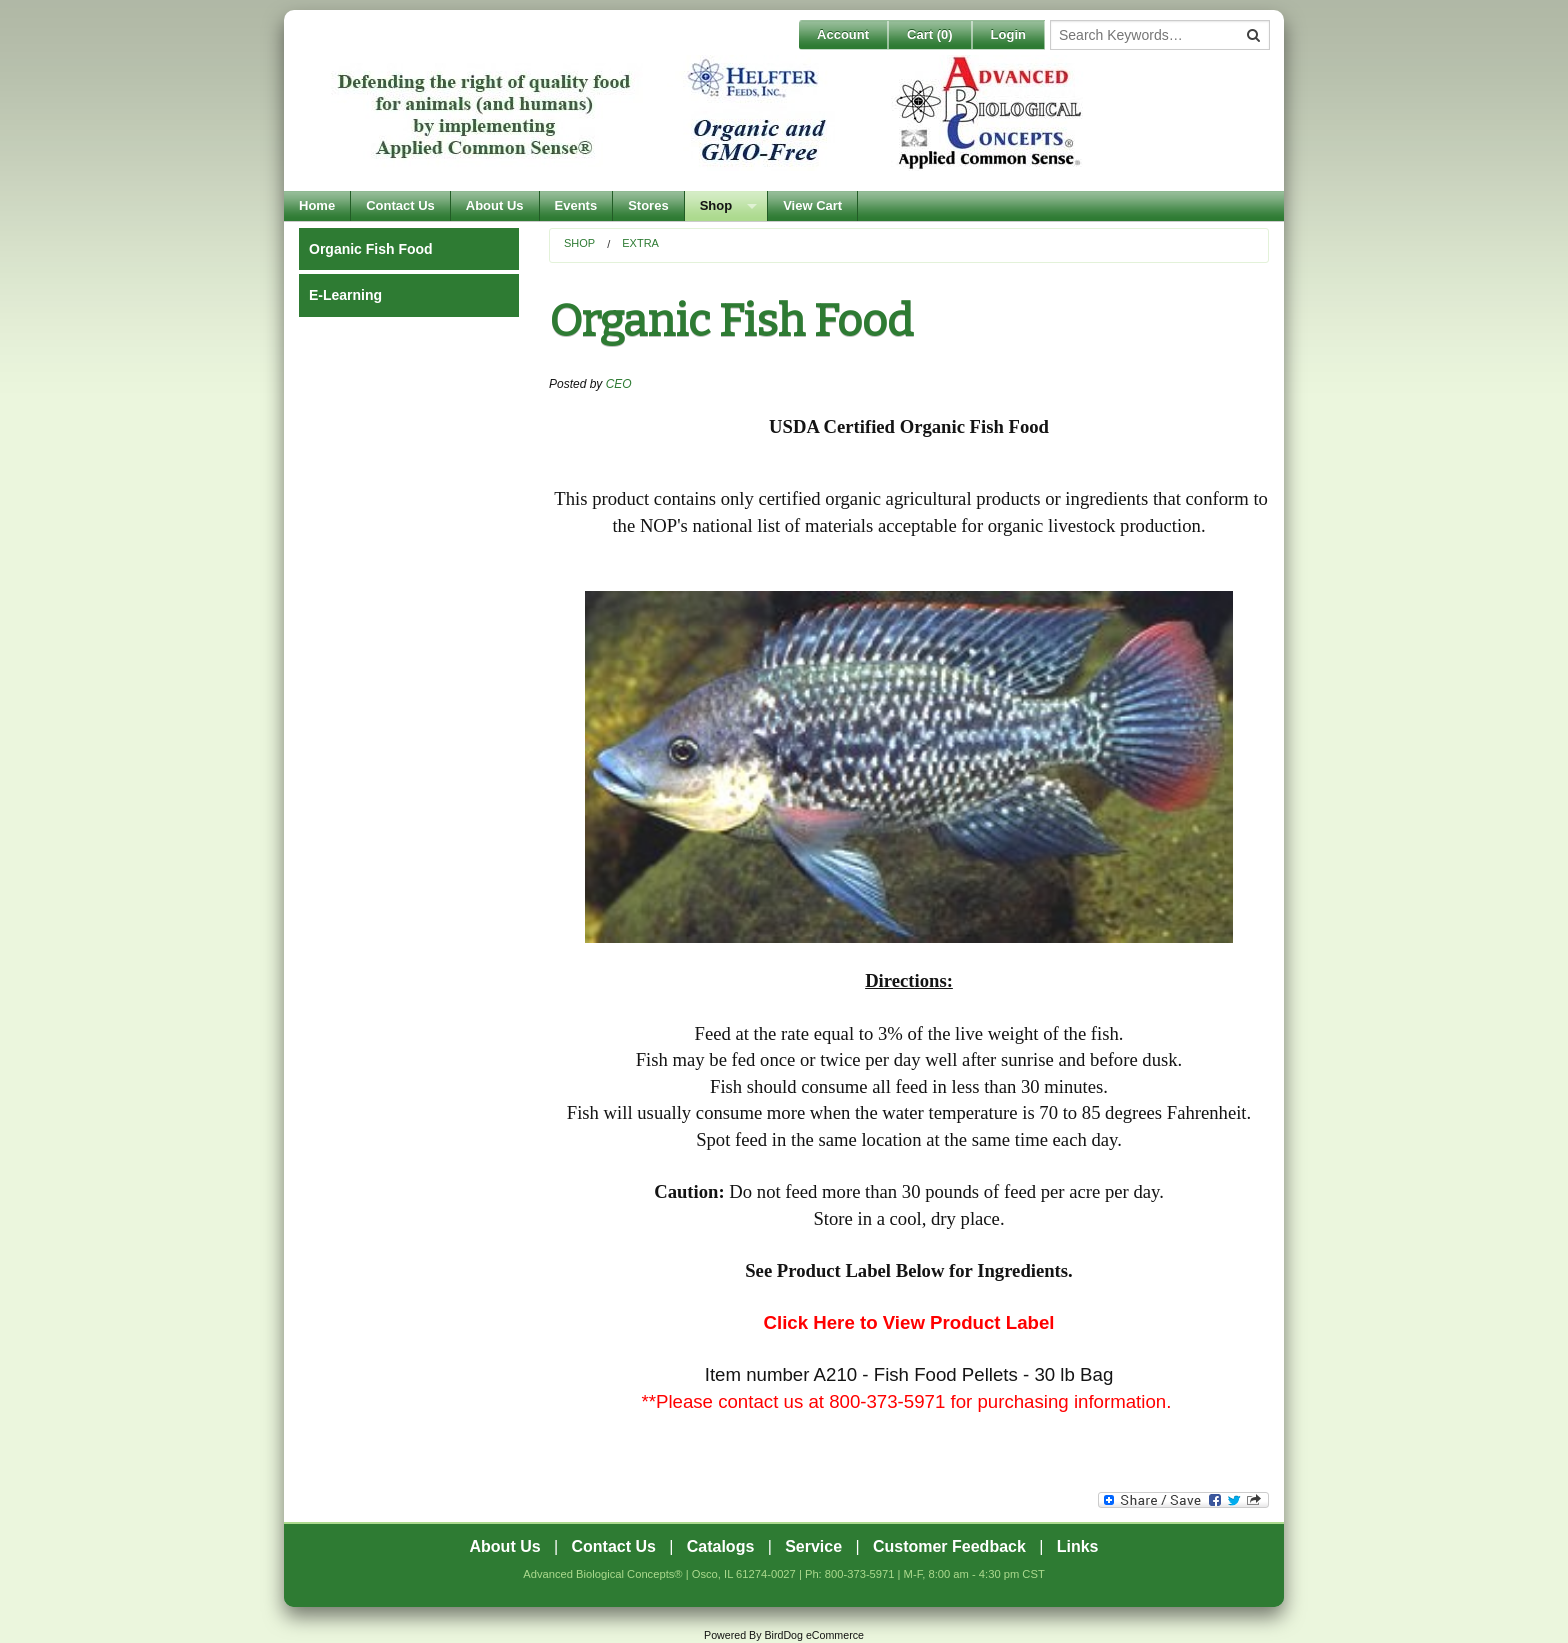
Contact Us (400, 205)
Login (1008, 34)
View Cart (812, 205)
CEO (619, 384)
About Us (495, 205)
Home (317, 205)
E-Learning (345, 295)
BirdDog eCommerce (814, 1635)
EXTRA (640, 243)
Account (843, 34)
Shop (716, 205)
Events (576, 205)
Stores (648, 205)
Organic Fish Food (371, 249)
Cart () (930, 34)
